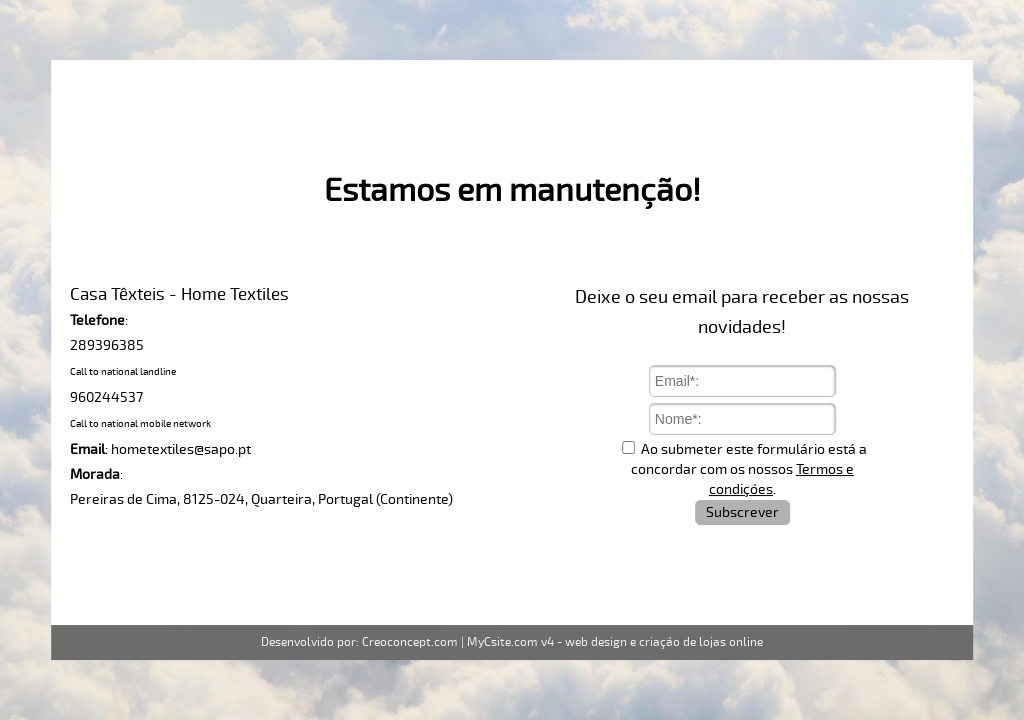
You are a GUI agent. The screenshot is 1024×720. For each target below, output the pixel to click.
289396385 (107, 345)
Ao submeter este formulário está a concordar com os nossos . (749, 469)
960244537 (106, 397)
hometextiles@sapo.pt (181, 449)
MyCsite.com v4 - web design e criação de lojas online (615, 642)
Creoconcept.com (410, 642)
